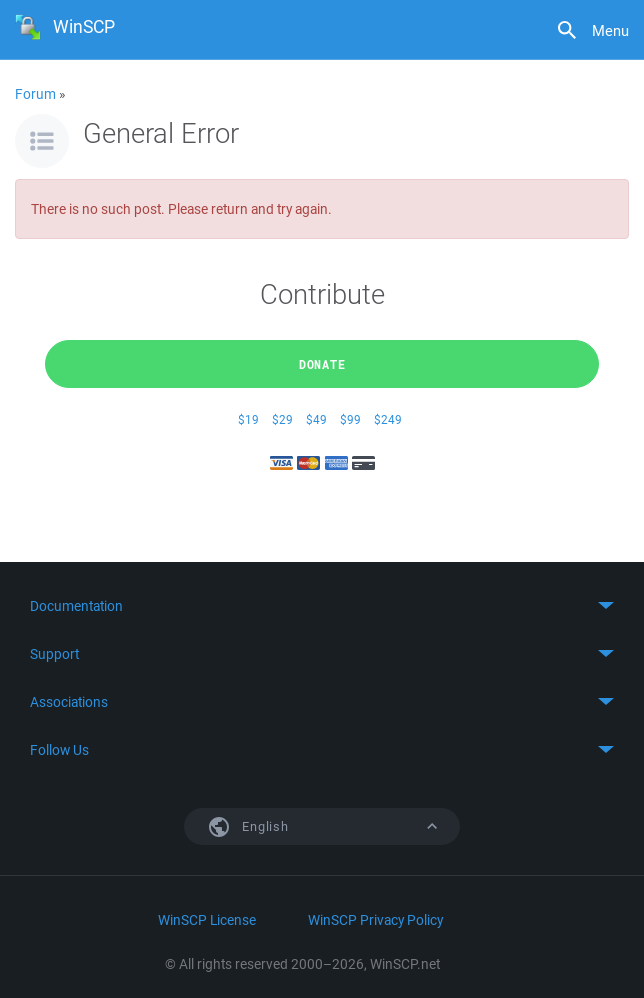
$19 (248, 419)
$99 (350, 419)
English (338, 826)
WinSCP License (207, 920)
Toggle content (322, 606)
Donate (322, 364)
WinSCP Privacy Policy (375, 920)
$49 (316, 419)
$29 (282, 419)
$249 (388, 419)
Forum (35, 94)
